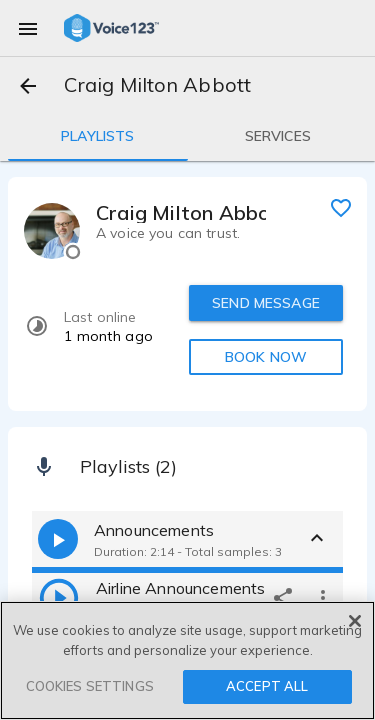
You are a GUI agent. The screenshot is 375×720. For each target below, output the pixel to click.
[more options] (323, 597)
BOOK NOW (266, 357)
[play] (59, 597)
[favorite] (341, 207)
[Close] (355, 621)
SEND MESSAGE (266, 303)
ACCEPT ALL (267, 686)
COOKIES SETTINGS (90, 686)
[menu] (28, 28)
